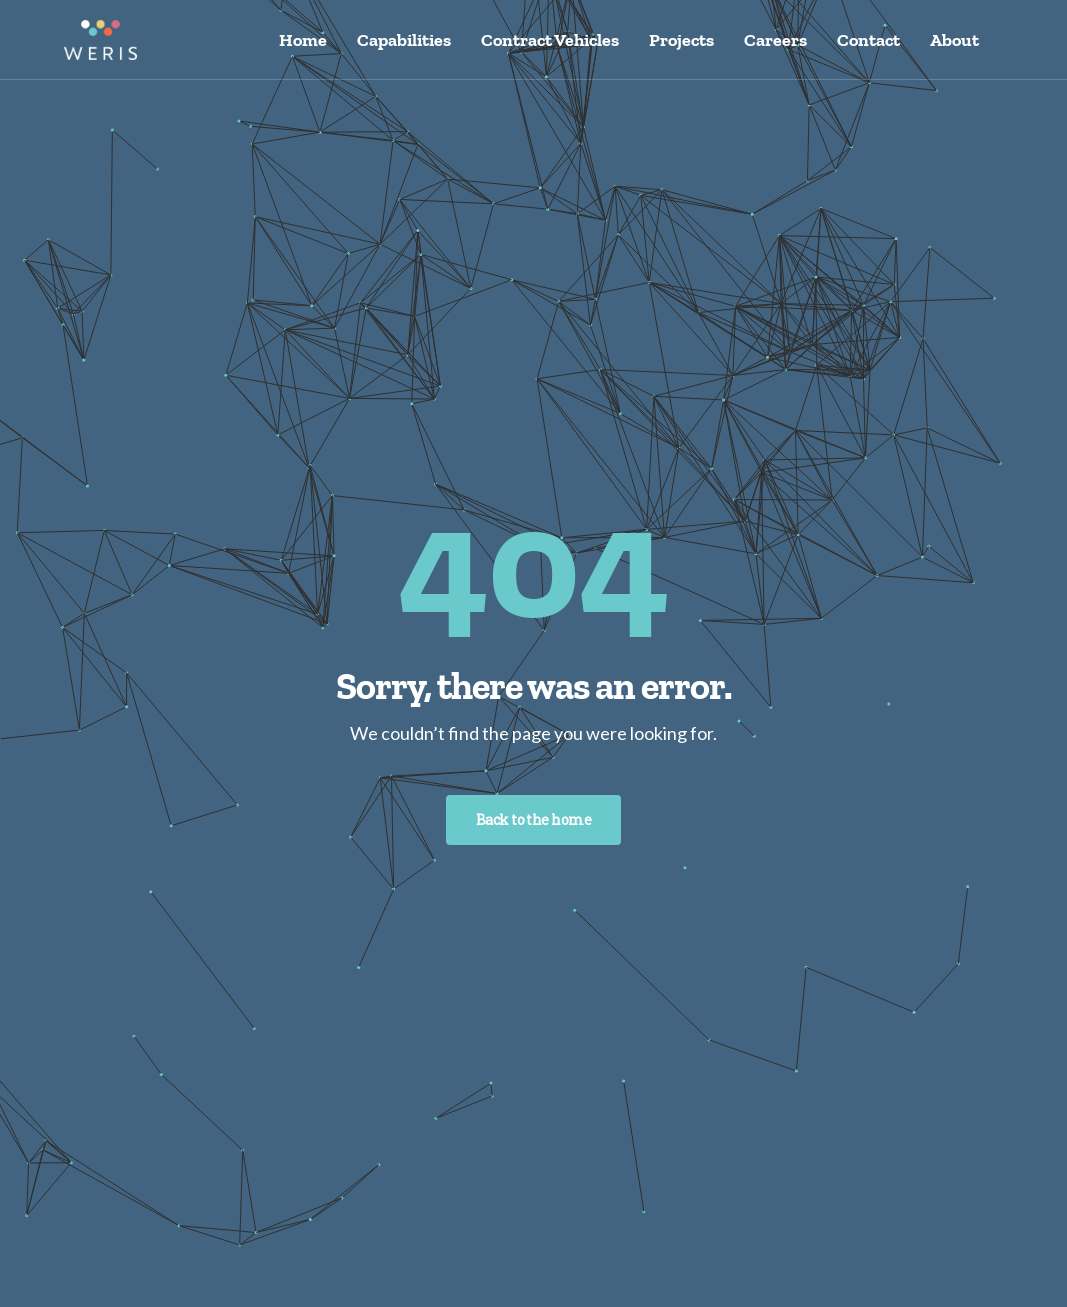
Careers (775, 40)
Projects (681, 40)
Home (303, 40)
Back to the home (533, 819)
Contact (868, 40)
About (954, 40)
